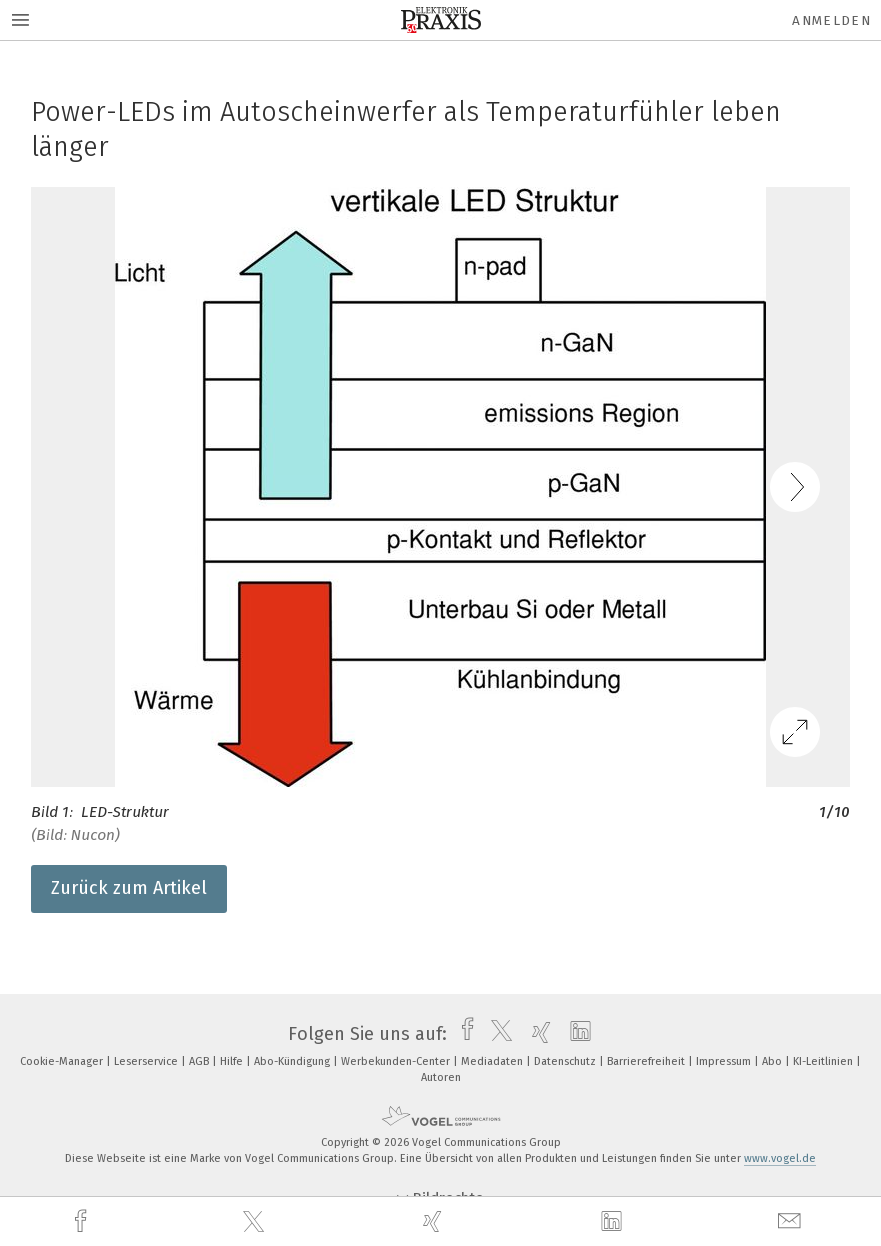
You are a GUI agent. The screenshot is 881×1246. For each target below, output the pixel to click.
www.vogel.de (780, 1158)
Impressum (725, 1061)
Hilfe (233, 1061)
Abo (773, 1061)
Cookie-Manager (63, 1061)
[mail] (792, 1221)
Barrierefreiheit (647, 1061)
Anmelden (831, 20)
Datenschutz (566, 1061)
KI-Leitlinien (824, 1061)
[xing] (435, 1221)
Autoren (441, 1077)
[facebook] (83, 1221)
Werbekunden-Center (397, 1061)
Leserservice (147, 1061)
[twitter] (256, 1222)
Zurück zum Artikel (129, 888)
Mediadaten (493, 1061)
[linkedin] (614, 1222)
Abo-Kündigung (293, 1061)
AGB (200, 1061)
